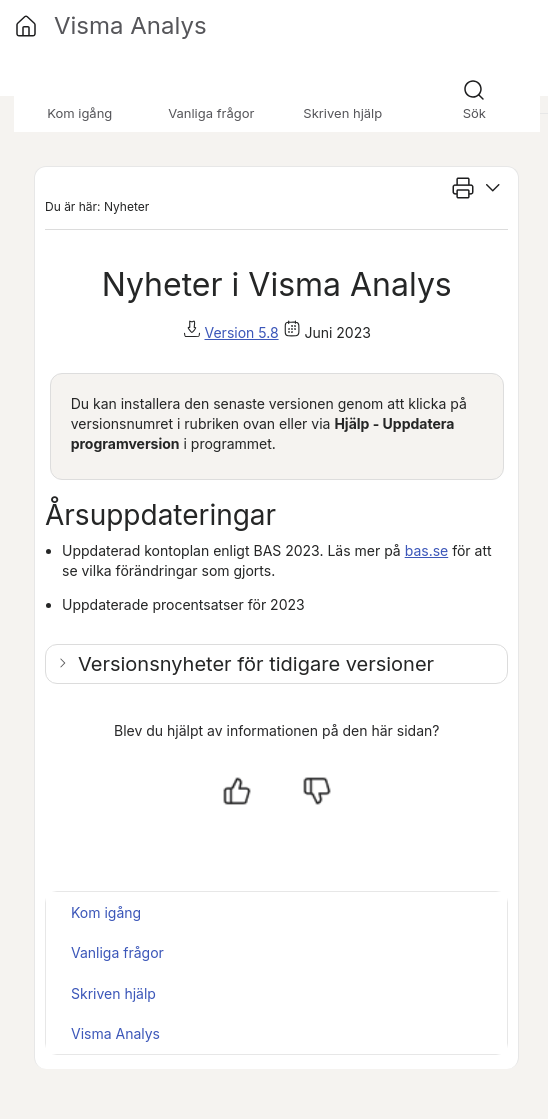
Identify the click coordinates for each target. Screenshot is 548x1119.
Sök (474, 113)
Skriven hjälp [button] (342, 113)
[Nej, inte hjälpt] (317, 791)
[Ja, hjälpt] (237, 791)
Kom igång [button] (79, 113)
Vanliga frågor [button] (211, 113)
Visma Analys (115, 1033)
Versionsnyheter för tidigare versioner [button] (256, 664)
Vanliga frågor (117, 952)
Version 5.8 (242, 332)
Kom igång (106, 912)
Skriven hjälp (113, 993)
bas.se (427, 550)
